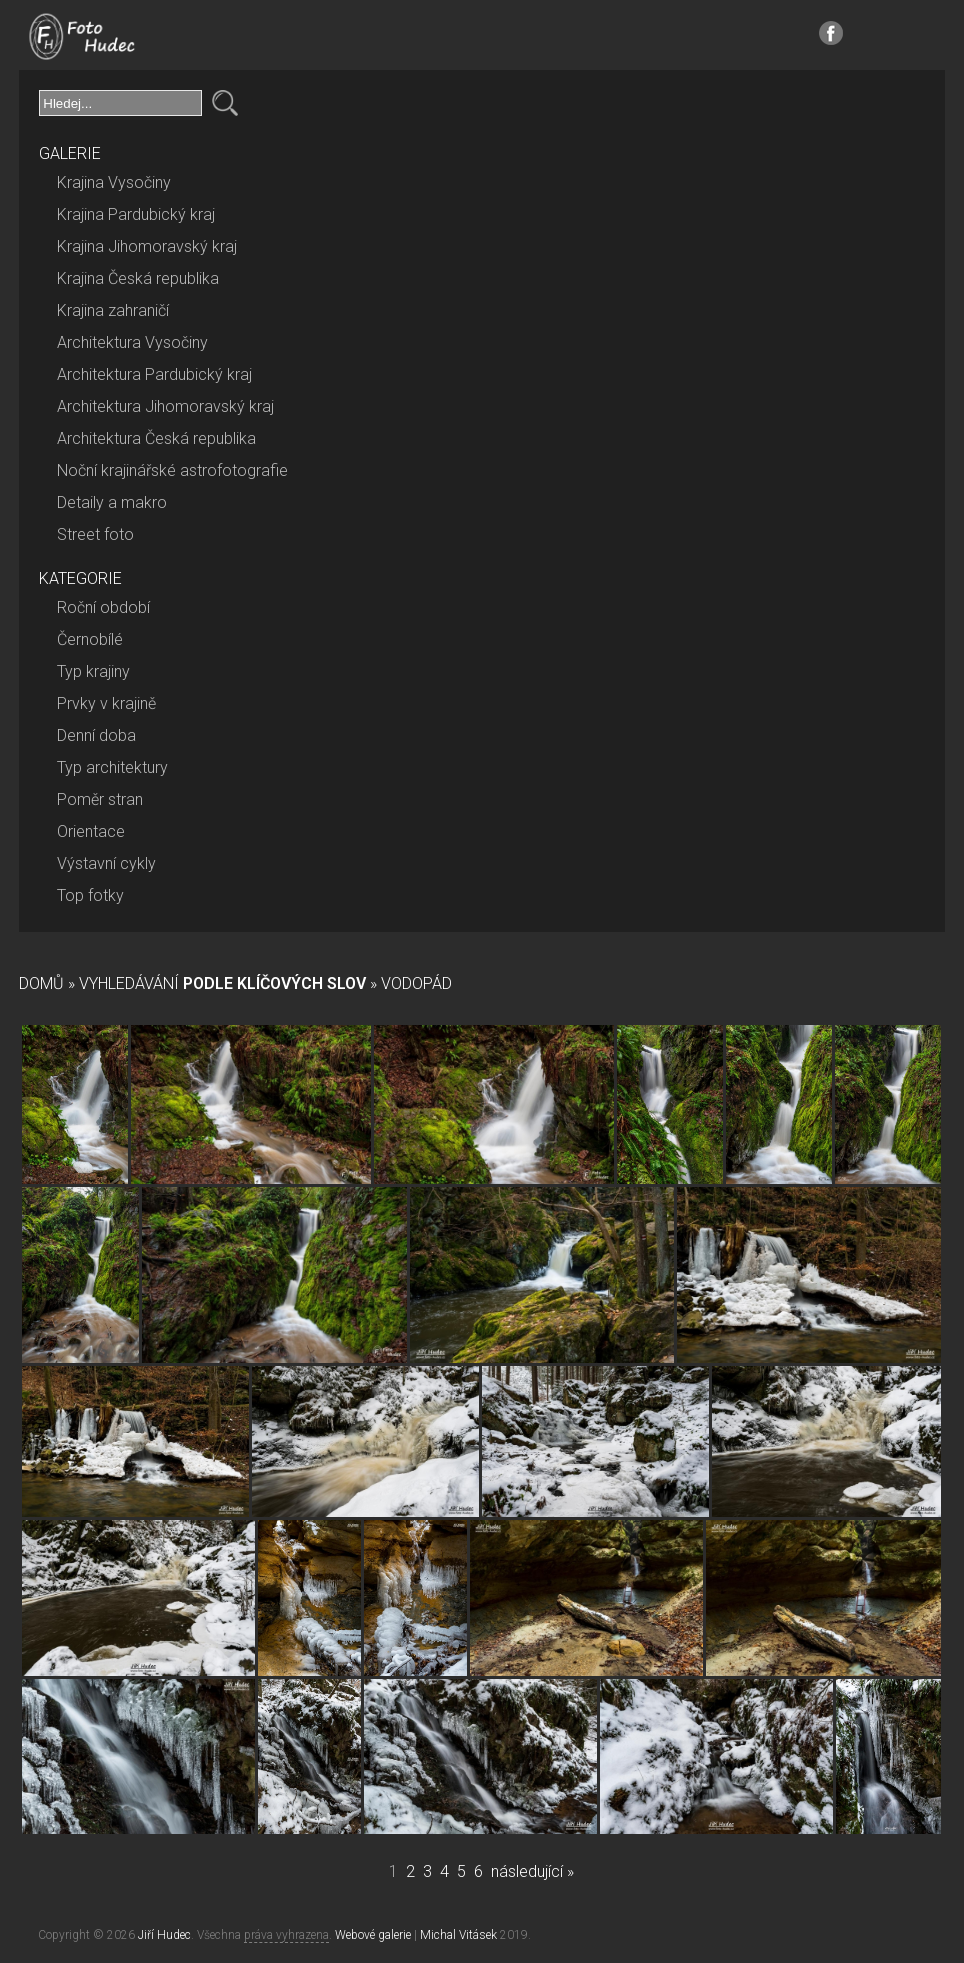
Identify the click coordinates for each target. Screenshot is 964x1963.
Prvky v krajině (106, 703)
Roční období (103, 607)
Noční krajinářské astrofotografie (172, 470)
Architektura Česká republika (156, 438)
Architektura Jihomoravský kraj (165, 406)
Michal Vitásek (458, 1935)
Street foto (95, 534)
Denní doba (96, 735)
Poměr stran (100, 799)
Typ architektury (112, 767)
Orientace (91, 831)
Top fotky (90, 895)
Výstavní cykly (106, 863)
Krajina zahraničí (113, 310)
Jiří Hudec (164, 1935)
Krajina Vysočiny (114, 182)
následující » (532, 1871)
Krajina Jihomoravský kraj (147, 246)
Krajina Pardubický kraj (136, 214)
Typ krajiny (93, 671)
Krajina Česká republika (138, 278)
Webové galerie (373, 1935)
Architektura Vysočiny (132, 342)
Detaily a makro (112, 502)
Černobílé (90, 639)
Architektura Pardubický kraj (154, 374)
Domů (41, 983)
